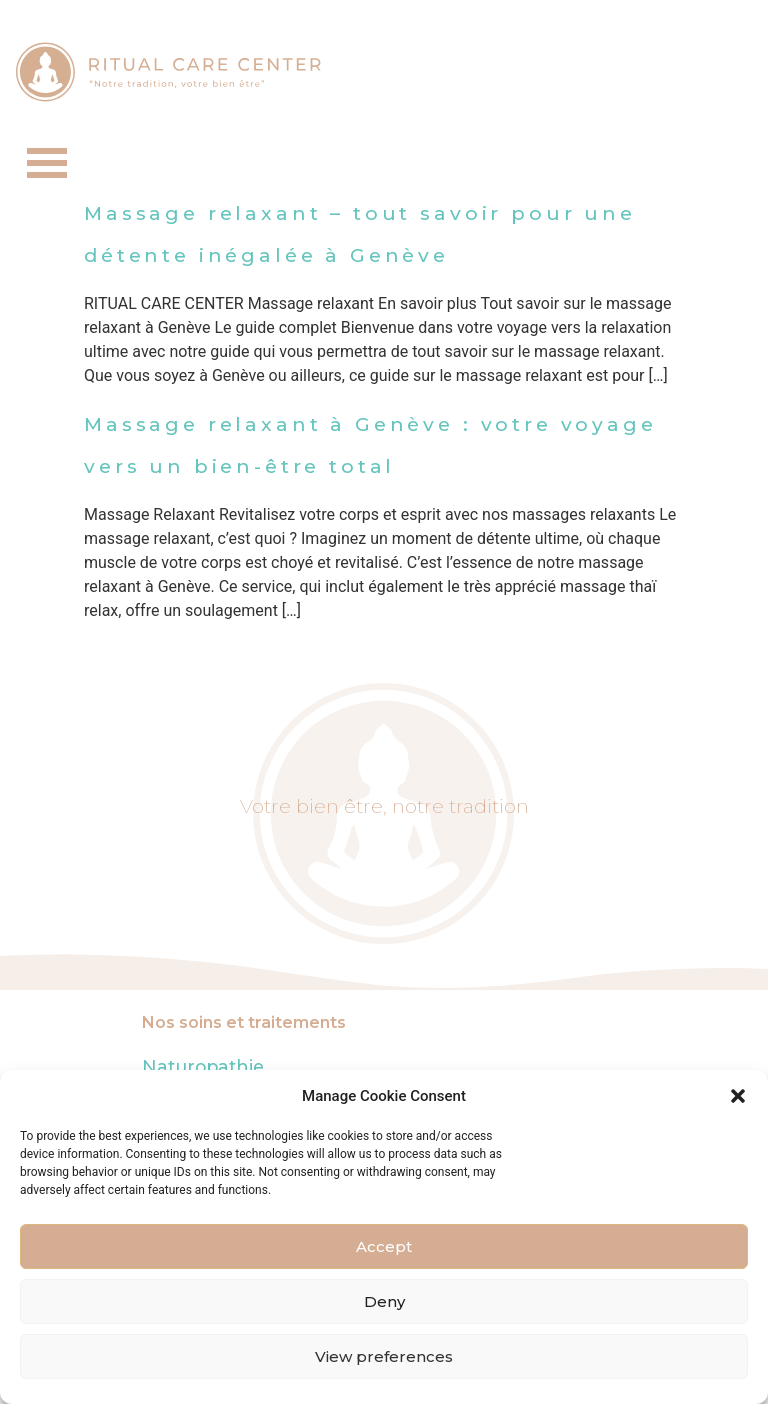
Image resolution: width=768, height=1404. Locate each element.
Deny (384, 1301)
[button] (738, 1096)
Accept (384, 1246)
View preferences (384, 1356)
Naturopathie (203, 1066)
